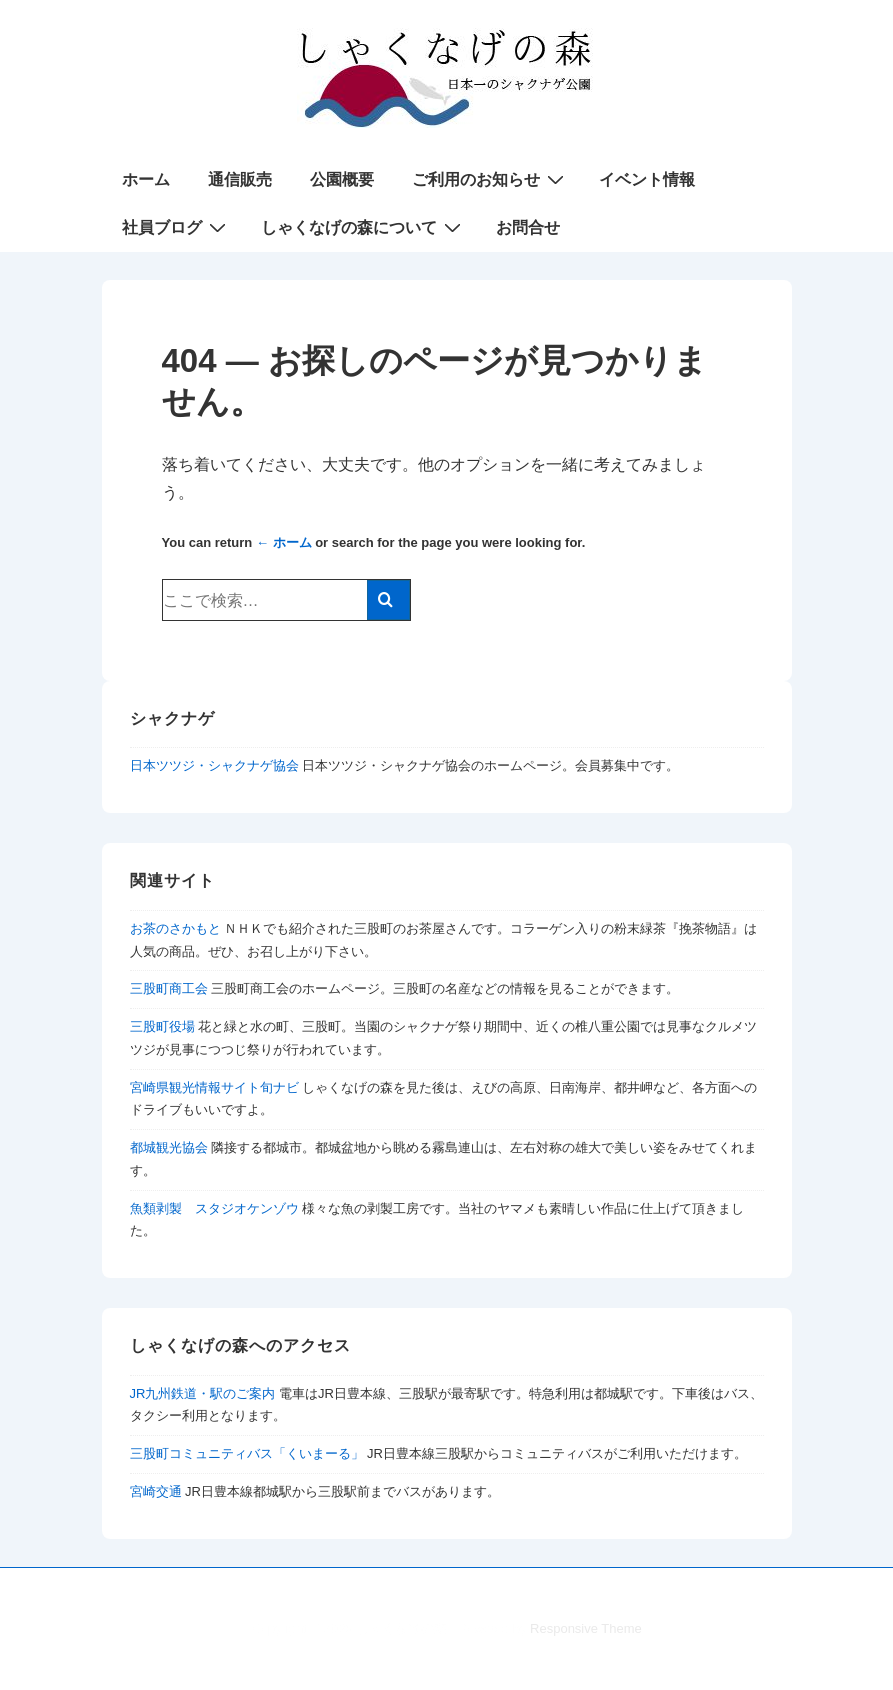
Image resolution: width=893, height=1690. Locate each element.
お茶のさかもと (175, 928)
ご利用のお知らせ (490, 179)
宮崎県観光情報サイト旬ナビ (214, 1087)
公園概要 (342, 179)
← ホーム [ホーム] (284, 542)
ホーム (146, 179)
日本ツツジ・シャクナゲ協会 (214, 765)
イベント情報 (647, 179)
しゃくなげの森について (363, 227)
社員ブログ (176, 227)
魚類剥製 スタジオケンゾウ (214, 1208)
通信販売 (240, 179)
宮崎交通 (156, 1491)
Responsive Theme (586, 1628)
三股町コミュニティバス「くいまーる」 (247, 1453)
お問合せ (528, 227)
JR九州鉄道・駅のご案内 (203, 1393)
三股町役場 (162, 1026)
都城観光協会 (169, 1147)
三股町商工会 (169, 988)
